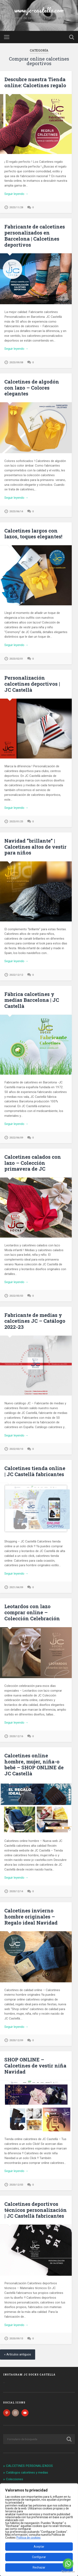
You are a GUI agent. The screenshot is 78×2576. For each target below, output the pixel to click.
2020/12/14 (16, 1891)
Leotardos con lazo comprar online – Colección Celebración (32, 1612)
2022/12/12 (16, 974)
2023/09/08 (16, 362)
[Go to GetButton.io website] (68, 2571)
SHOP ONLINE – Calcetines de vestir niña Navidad (35, 2065)
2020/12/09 (16, 2040)
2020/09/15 (16, 2338)
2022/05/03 (16, 1295)
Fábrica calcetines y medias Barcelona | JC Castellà (31, 1000)
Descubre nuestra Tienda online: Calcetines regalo (35, 82)
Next (66, 1207)
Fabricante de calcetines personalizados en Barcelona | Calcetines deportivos (34, 235)
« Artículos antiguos (17, 2354)
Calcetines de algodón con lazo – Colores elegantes (31, 387)
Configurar (39, 2557)
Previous (5, 1207)
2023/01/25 (16, 821)
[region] (39, 2529)
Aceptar (39, 2546)
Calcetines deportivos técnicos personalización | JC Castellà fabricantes (35, 2210)
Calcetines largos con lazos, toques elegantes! (33, 533)
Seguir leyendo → (16, 194)
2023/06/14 (16, 511)
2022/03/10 (16, 1448)
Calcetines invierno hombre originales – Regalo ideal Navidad (31, 1916)
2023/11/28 (16, 207)
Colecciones (14, 2479)
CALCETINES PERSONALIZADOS (29, 2466)
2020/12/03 (16, 2184)
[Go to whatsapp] (68, 2563)
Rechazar (39, 2567)
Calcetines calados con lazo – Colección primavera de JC (32, 1163)
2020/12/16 (16, 1736)
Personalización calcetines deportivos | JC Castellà (32, 683)
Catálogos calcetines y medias (27, 2472)
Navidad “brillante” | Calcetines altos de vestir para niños (35, 846)
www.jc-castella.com (39, 10)
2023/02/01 (16, 658)
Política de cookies (28, 2537)
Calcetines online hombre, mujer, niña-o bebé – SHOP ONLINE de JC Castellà (34, 1764)
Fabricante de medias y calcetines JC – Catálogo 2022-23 (34, 1321)
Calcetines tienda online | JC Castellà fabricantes (34, 1471)
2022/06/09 (16, 1137)
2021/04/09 (16, 1587)
